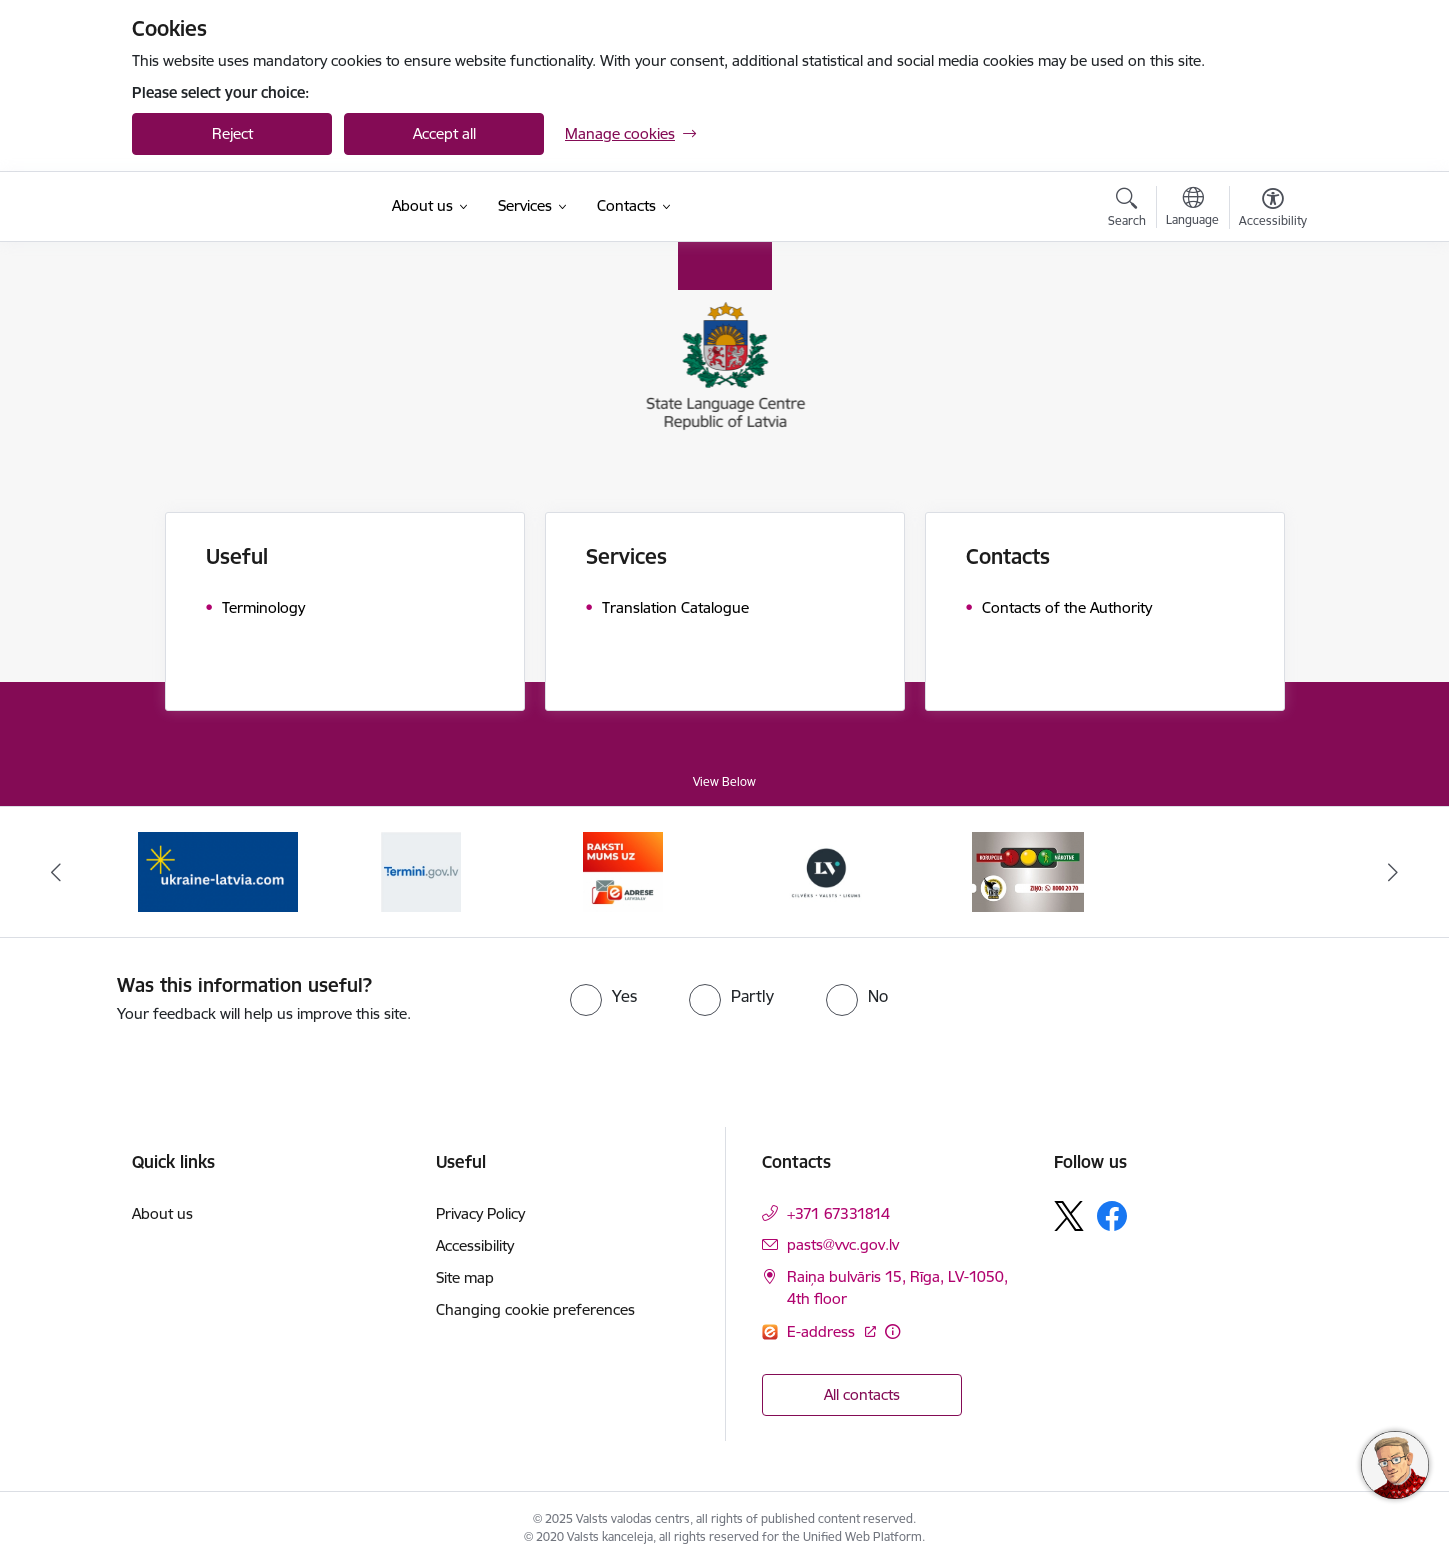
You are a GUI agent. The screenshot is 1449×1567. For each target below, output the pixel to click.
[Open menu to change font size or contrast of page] (1273, 210)
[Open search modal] (1127, 210)
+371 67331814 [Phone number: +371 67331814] (838, 1213)
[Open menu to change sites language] (1192, 209)
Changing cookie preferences (535, 1309)
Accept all (444, 133)
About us (162, 1213)
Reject (232, 133)
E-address (823, 1331)
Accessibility (475, 1245)
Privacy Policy (480, 1213)
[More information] (892, 1331)
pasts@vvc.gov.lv (843, 1244)
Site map (465, 1277)
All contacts (862, 1394)
